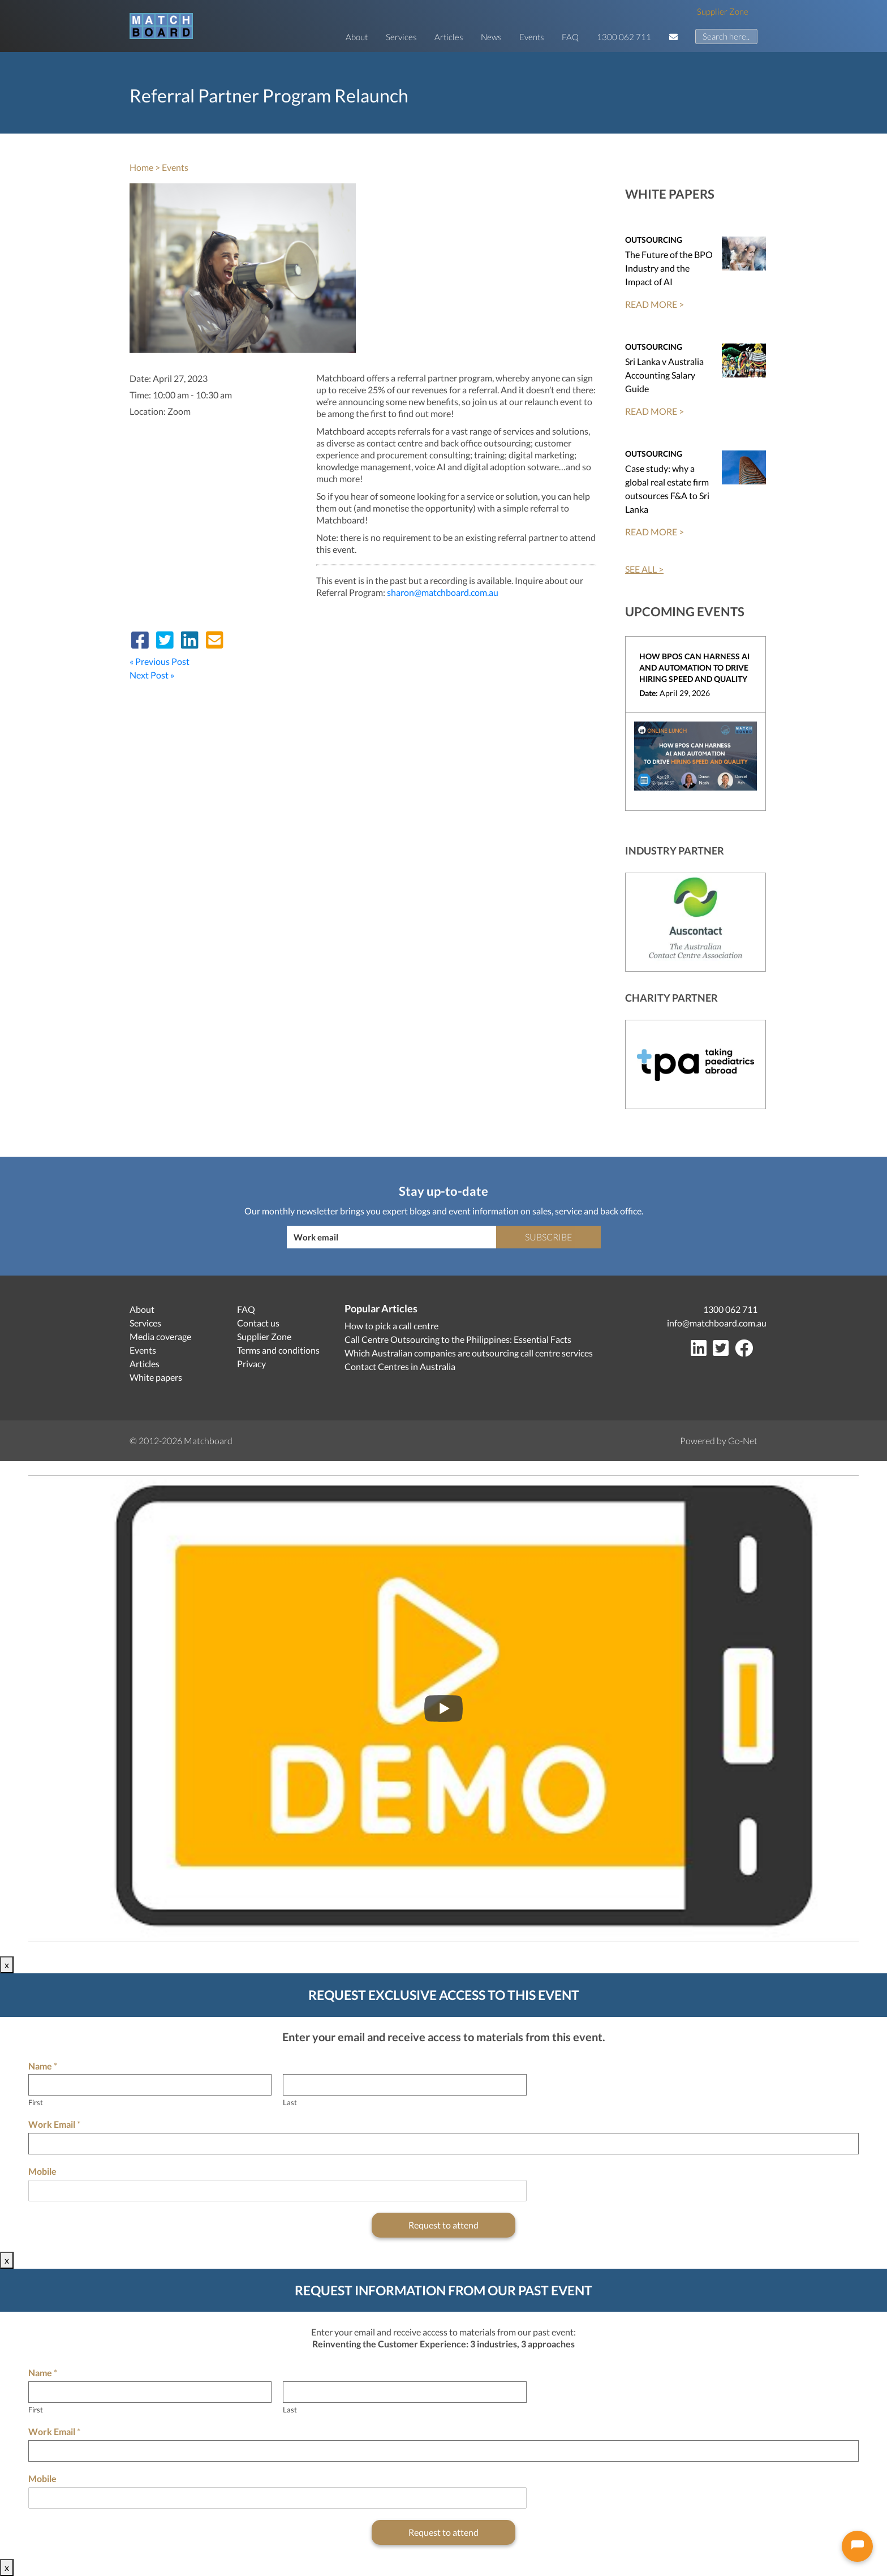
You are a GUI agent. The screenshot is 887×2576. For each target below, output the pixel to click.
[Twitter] (723, 1351)
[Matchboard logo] (161, 26)
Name (42, 2065)
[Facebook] (746, 1351)
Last (290, 2102)
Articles (448, 37)
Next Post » (152, 674)
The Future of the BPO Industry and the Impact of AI (669, 268)
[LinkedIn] (701, 1351)
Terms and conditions (278, 1350)
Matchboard (208, 1440)
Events (531, 37)
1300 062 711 (624, 37)
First (35, 2102)
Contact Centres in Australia (400, 1366)
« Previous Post (160, 661)
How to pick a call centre (391, 1325)
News (491, 37)
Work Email (54, 2124)
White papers (156, 1377)
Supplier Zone (722, 11)
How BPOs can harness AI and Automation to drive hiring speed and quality (694, 667)
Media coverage (160, 1336)
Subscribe (548, 1236)
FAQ (570, 37)
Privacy (251, 1363)
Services (401, 37)
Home (141, 167)
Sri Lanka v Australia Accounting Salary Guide (664, 375)
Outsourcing (653, 239)
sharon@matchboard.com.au (442, 592)
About (357, 37)
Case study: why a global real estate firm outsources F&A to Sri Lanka (667, 488)
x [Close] (7, 1964)
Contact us (258, 1322)
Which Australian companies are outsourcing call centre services (469, 1352)
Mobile (42, 2171)
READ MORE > (654, 304)
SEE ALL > (644, 569)
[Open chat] (857, 2546)
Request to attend (443, 2224)
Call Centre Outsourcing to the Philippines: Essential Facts (458, 1339)
